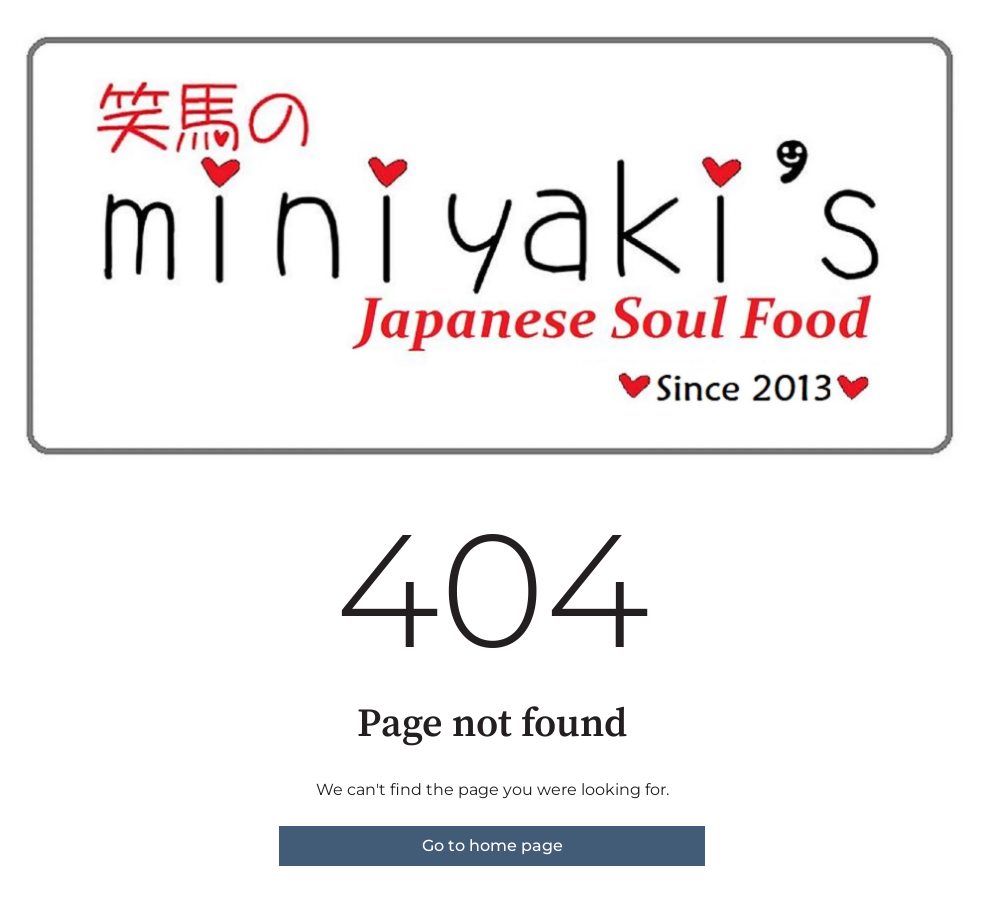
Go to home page (492, 845)
